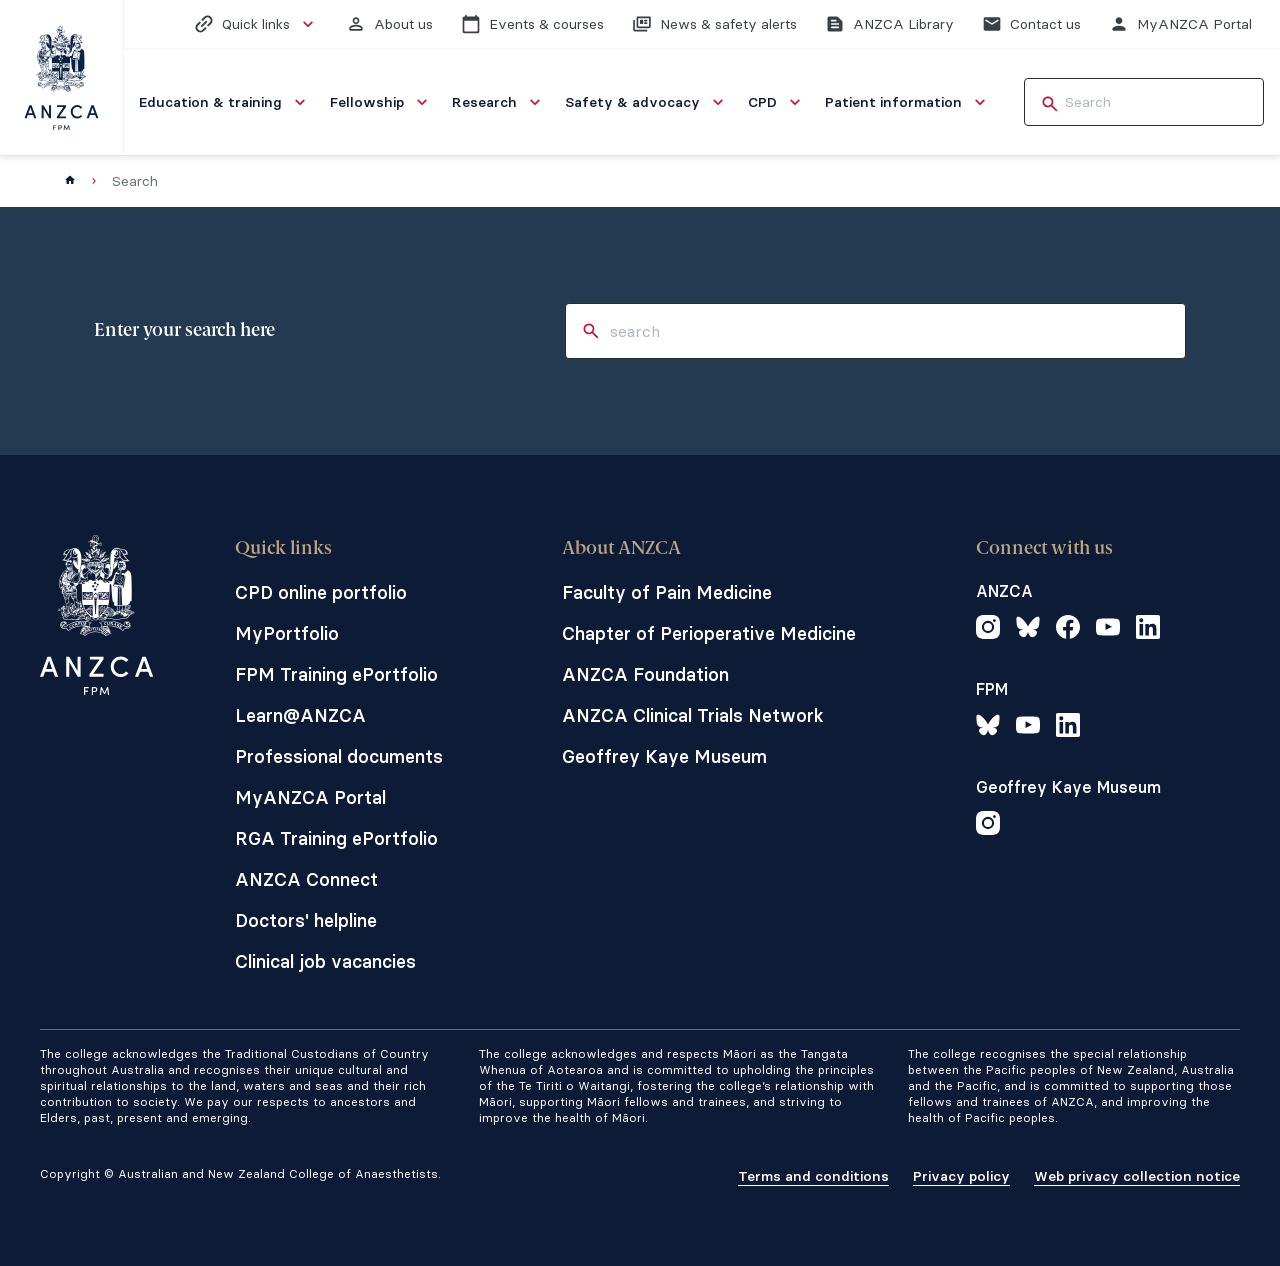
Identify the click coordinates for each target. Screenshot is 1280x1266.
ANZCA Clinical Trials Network (693, 715)
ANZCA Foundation (645, 674)
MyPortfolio (287, 633)
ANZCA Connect (306, 879)
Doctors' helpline (306, 920)
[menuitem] (224, 102)
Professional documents (339, 756)
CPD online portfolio (321, 592)
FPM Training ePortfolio (336, 674)
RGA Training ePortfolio (336, 838)
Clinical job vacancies (325, 961)
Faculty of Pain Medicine (667, 592)
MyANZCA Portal (310, 797)
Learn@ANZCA (300, 715)
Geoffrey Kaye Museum (664, 756)
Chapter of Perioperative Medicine (709, 633)
